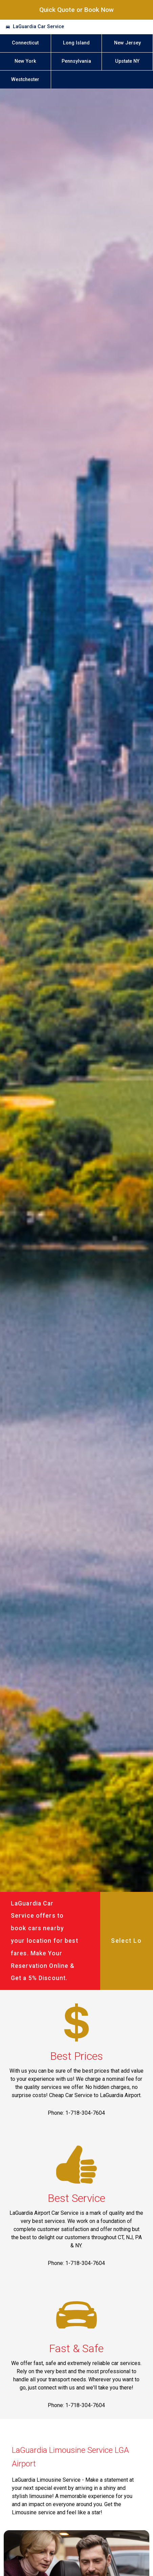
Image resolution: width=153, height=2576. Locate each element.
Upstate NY (127, 61)
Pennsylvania (76, 61)
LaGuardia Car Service (38, 27)
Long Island (76, 43)
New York (25, 61)
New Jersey (127, 43)
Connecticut (25, 43)
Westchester (25, 79)
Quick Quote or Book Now (76, 10)
